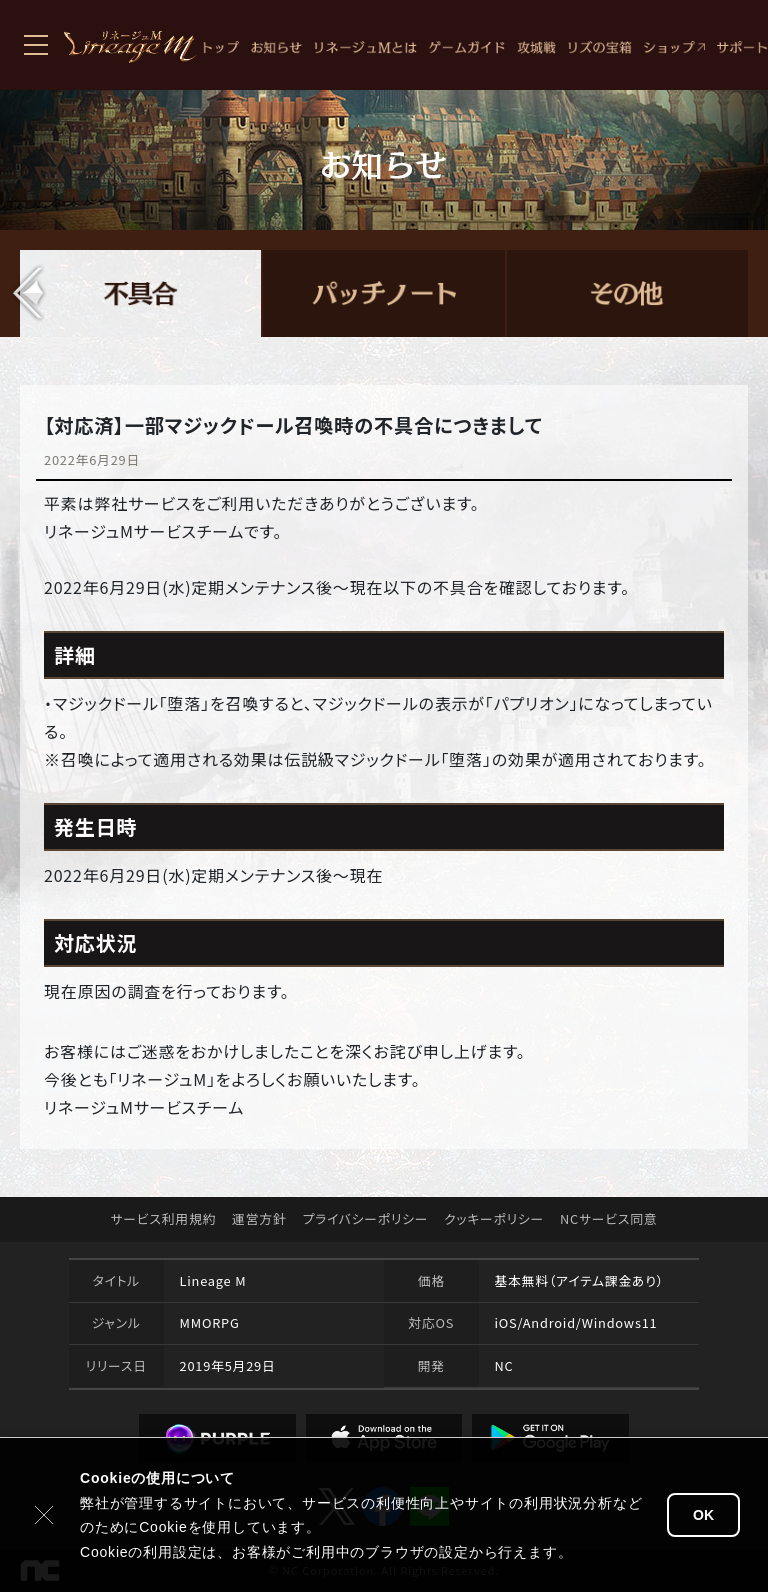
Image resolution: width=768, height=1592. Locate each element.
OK (703, 1515)
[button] (29, 293)
